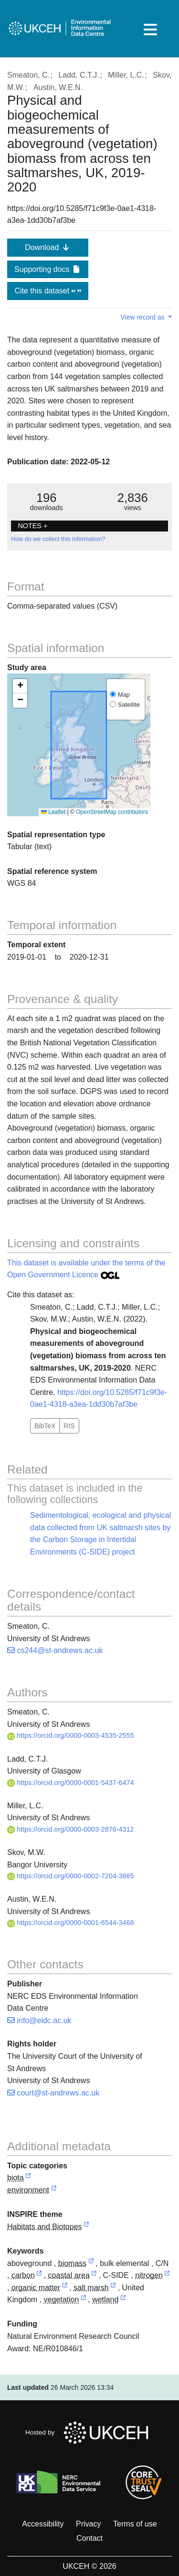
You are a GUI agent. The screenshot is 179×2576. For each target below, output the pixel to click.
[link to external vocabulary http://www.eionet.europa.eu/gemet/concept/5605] (167, 2275)
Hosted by (89, 2432)
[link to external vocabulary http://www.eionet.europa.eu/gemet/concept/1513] (94, 2275)
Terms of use (135, 2524)
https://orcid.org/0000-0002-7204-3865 (70, 1876)
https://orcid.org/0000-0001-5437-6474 (70, 1782)
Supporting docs (47, 269)
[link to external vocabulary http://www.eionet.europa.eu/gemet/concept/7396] (113, 2288)
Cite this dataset (47, 291)
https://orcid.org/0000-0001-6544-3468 (70, 1922)
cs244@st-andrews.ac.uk (55, 1650)
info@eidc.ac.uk (39, 2020)
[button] (20, 686)
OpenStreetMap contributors (112, 812)
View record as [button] (143, 317)
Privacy (88, 2524)
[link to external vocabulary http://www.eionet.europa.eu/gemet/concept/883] (91, 2263)
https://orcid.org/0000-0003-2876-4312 (70, 1829)
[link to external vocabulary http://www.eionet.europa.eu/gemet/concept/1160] (39, 2275)
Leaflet (53, 812)
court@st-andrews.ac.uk (53, 2093)
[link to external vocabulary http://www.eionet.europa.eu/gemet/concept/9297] (123, 2300)
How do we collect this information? (58, 539)
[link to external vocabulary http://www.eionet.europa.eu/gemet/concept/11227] (65, 2288)
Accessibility (42, 2524)
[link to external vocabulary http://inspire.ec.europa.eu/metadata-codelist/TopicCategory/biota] (28, 2178)
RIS (68, 1426)
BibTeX (44, 1426)
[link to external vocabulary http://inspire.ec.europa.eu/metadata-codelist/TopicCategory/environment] (54, 2190)
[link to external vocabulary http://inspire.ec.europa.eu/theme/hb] (86, 2227)
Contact (89, 2538)
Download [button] (48, 247)
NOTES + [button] (32, 526)
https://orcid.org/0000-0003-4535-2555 (70, 1735)
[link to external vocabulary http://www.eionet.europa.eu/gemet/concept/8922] (83, 2300)
